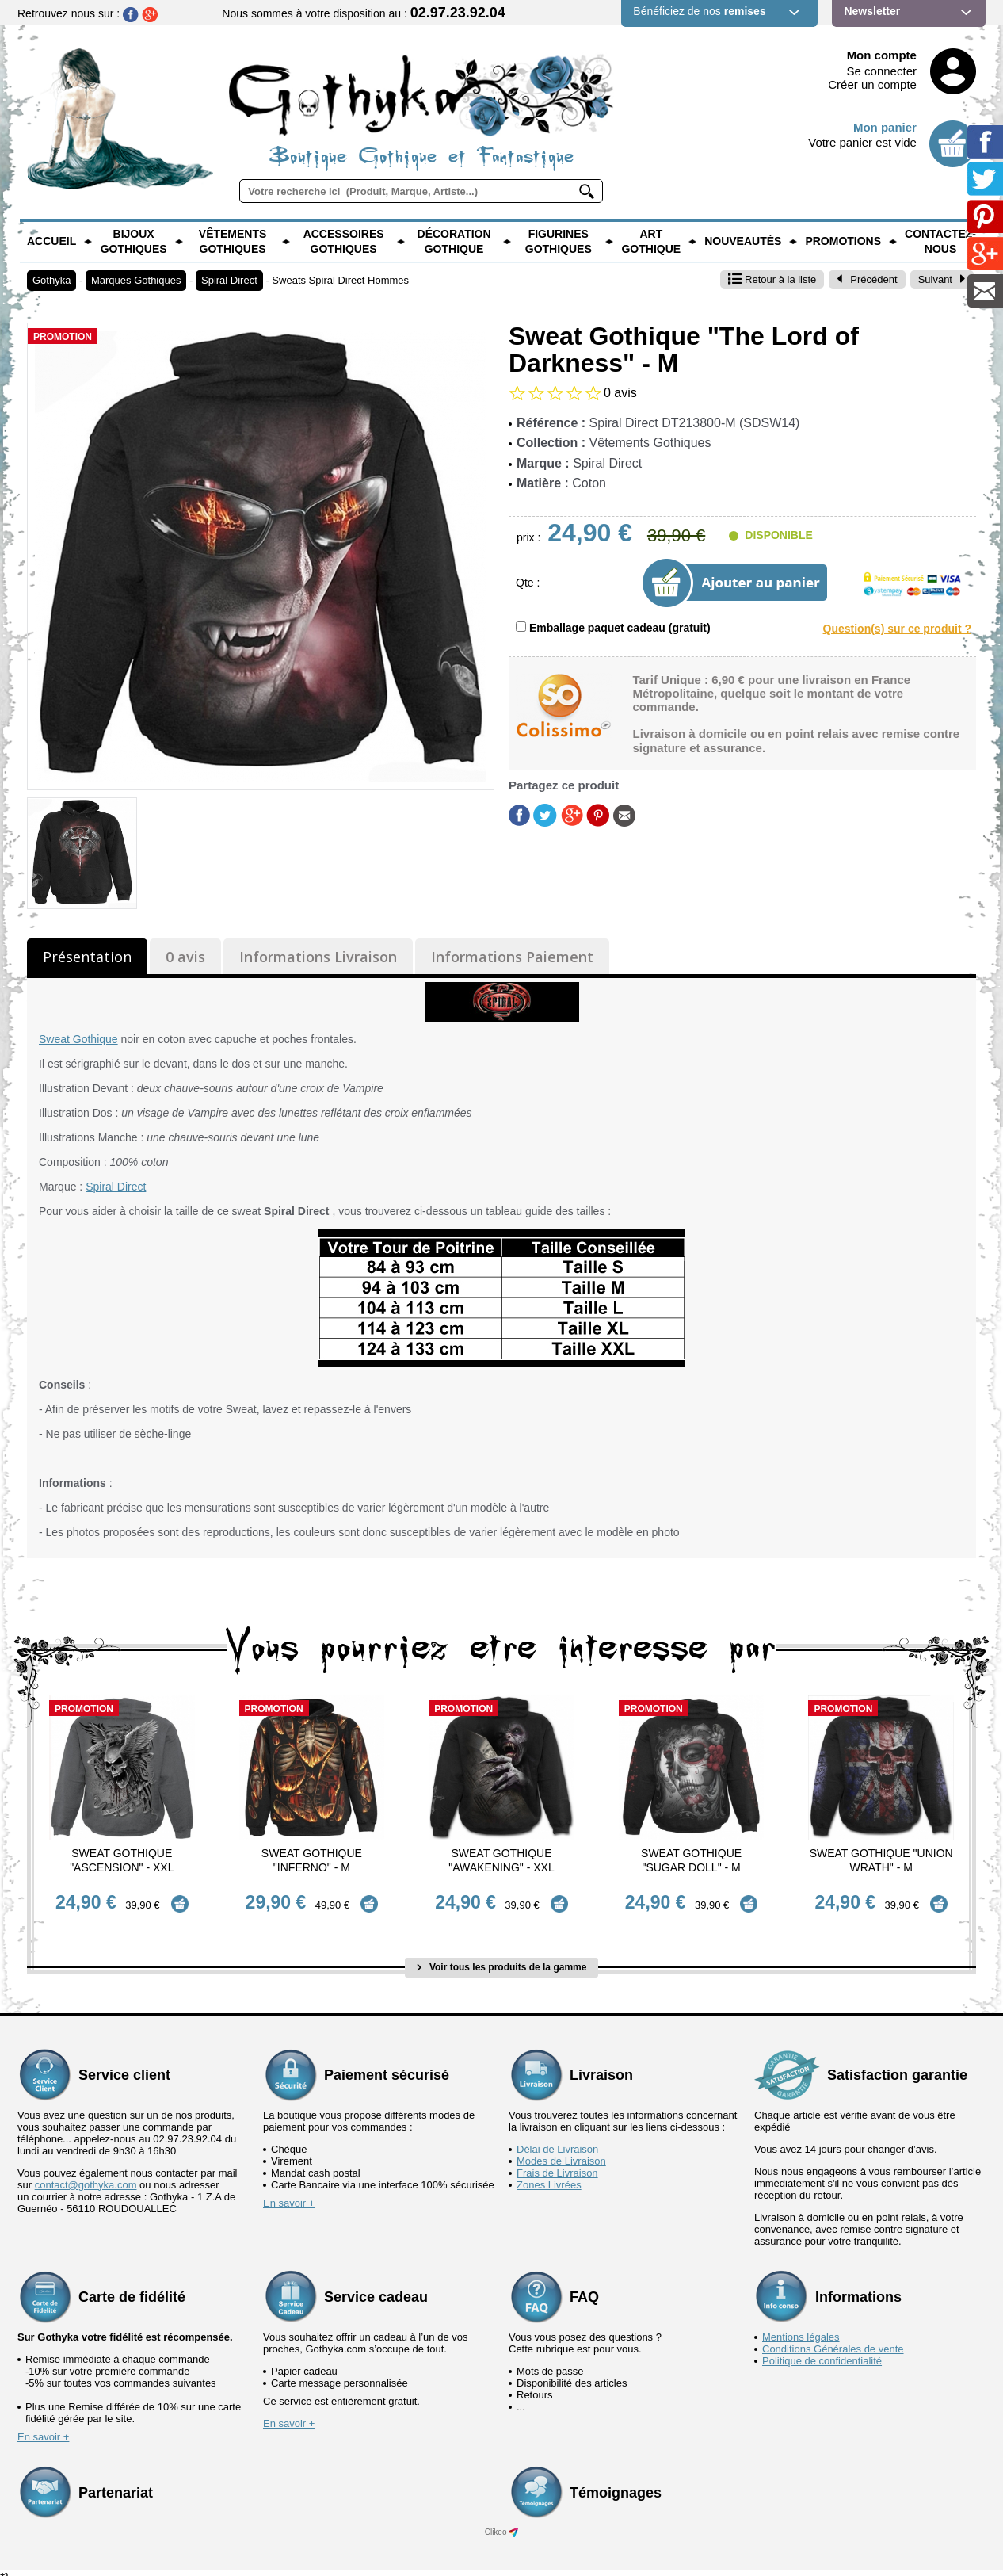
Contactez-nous (940, 241)
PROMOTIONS (843, 241)
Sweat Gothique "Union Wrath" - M (881, 1860)
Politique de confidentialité (822, 2350)
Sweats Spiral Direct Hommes (340, 280)
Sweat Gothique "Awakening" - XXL (501, 1860)
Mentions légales (801, 2326)
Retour (772, 279)
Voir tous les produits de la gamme (502, 1956)
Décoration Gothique (454, 241)
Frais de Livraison (557, 2162)
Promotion (62, 336)
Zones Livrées (549, 2174)
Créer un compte (872, 84)
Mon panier (885, 127)
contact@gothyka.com (86, 2174)
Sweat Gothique (78, 1039)
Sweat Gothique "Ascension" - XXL (122, 1860)
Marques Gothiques (136, 280)
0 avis (185, 956)
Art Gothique (651, 241)
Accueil (51, 241)
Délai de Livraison (557, 2138)
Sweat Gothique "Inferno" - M (311, 1860)
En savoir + (289, 2192)
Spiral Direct (229, 280)
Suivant (942, 279)
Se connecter (882, 71)
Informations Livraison (318, 956)
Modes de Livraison (561, 2150)
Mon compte (882, 55)
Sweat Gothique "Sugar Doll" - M (691, 1860)
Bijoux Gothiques (134, 241)
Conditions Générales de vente (833, 2338)
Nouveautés (742, 241)
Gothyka (51, 280)
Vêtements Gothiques (233, 241)
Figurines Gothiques (558, 241)
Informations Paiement (512, 956)
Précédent (867, 279)
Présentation (87, 956)
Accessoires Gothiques (343, 241)
